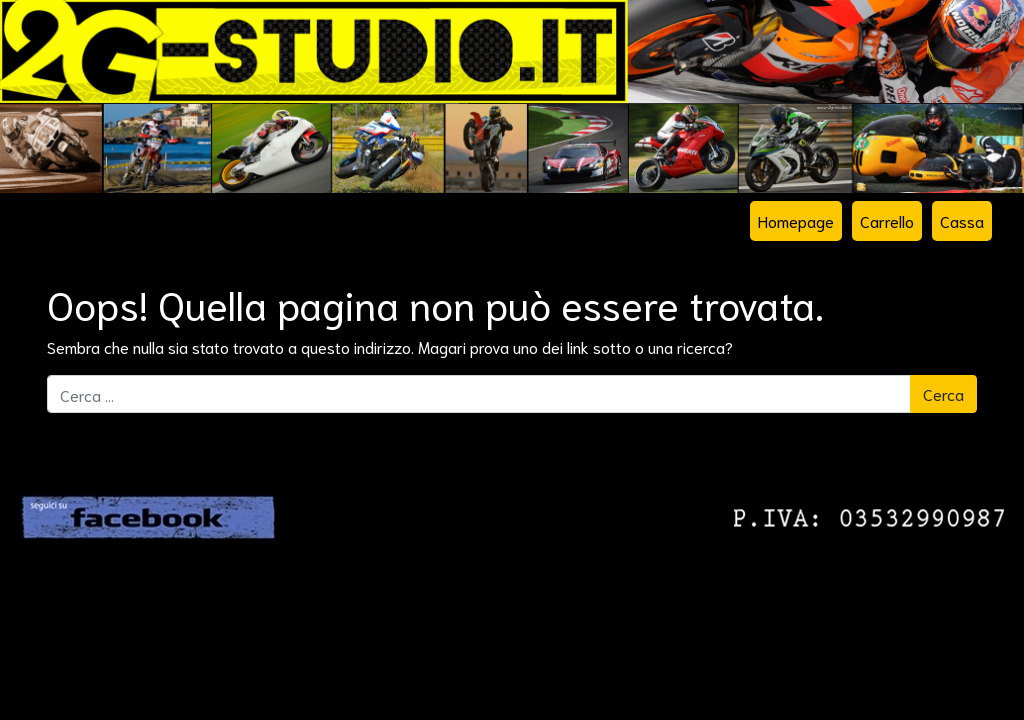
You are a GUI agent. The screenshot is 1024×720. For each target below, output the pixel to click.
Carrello (887, 220)
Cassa (962, 220)
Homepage (796, 220)
